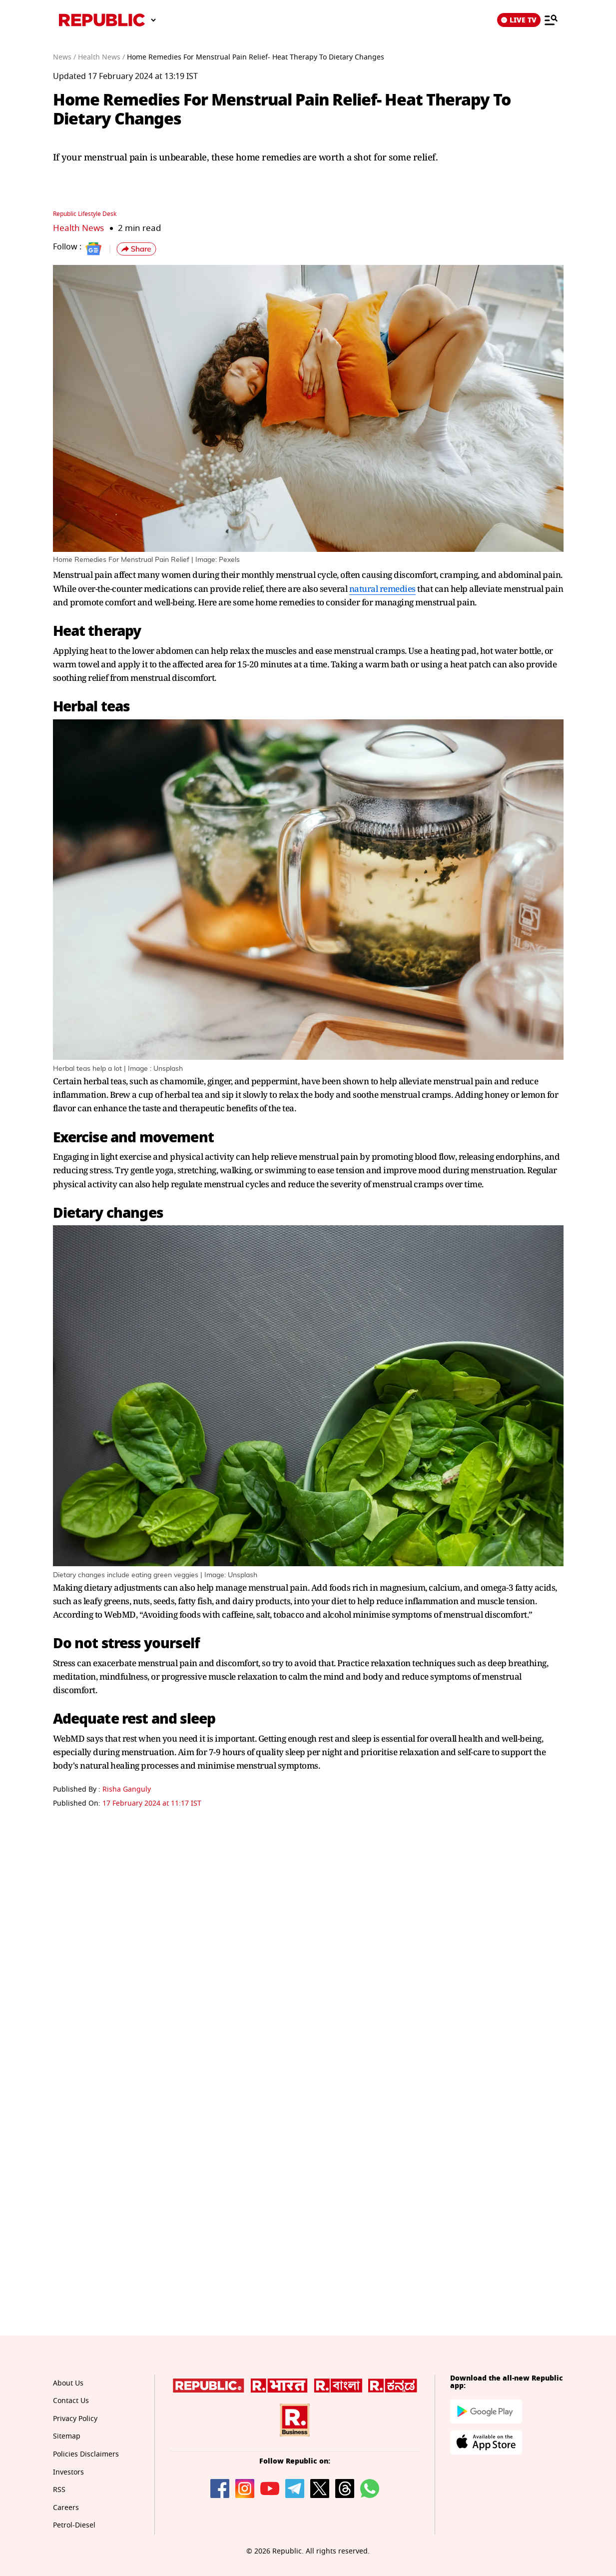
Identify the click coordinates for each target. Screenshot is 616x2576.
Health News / (101, 57)
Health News (78, 228)
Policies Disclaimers (86, 2454)
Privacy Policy (75, 2419)
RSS (59, 2490)
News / (64, 57)
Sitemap (66, 2436)
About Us (68, 2383)
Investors (68, 2472)
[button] (136, 249)
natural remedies (382, 588)
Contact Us (71, 2401)
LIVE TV (519, 19)
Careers (66, 2508)
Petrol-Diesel (74, 2525)
